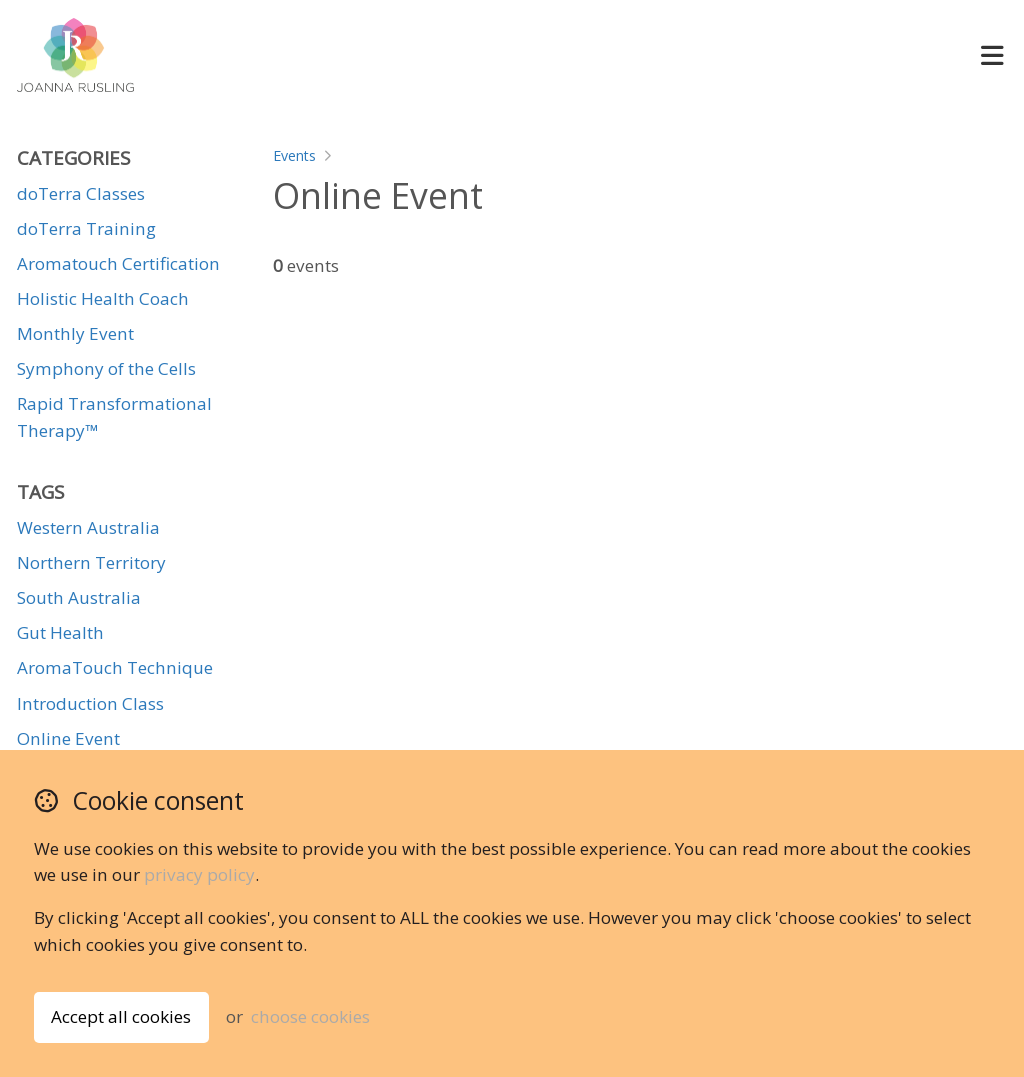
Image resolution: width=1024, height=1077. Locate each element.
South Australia (79, 597)
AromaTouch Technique (115, 667)
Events (294, 155)
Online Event (68, 738)
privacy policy (199, 874)
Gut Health (60, 632)
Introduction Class (90, 703)
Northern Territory (91, 562)
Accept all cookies (121, 1016)
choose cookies (310, 1016)
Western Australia (88, 527)
